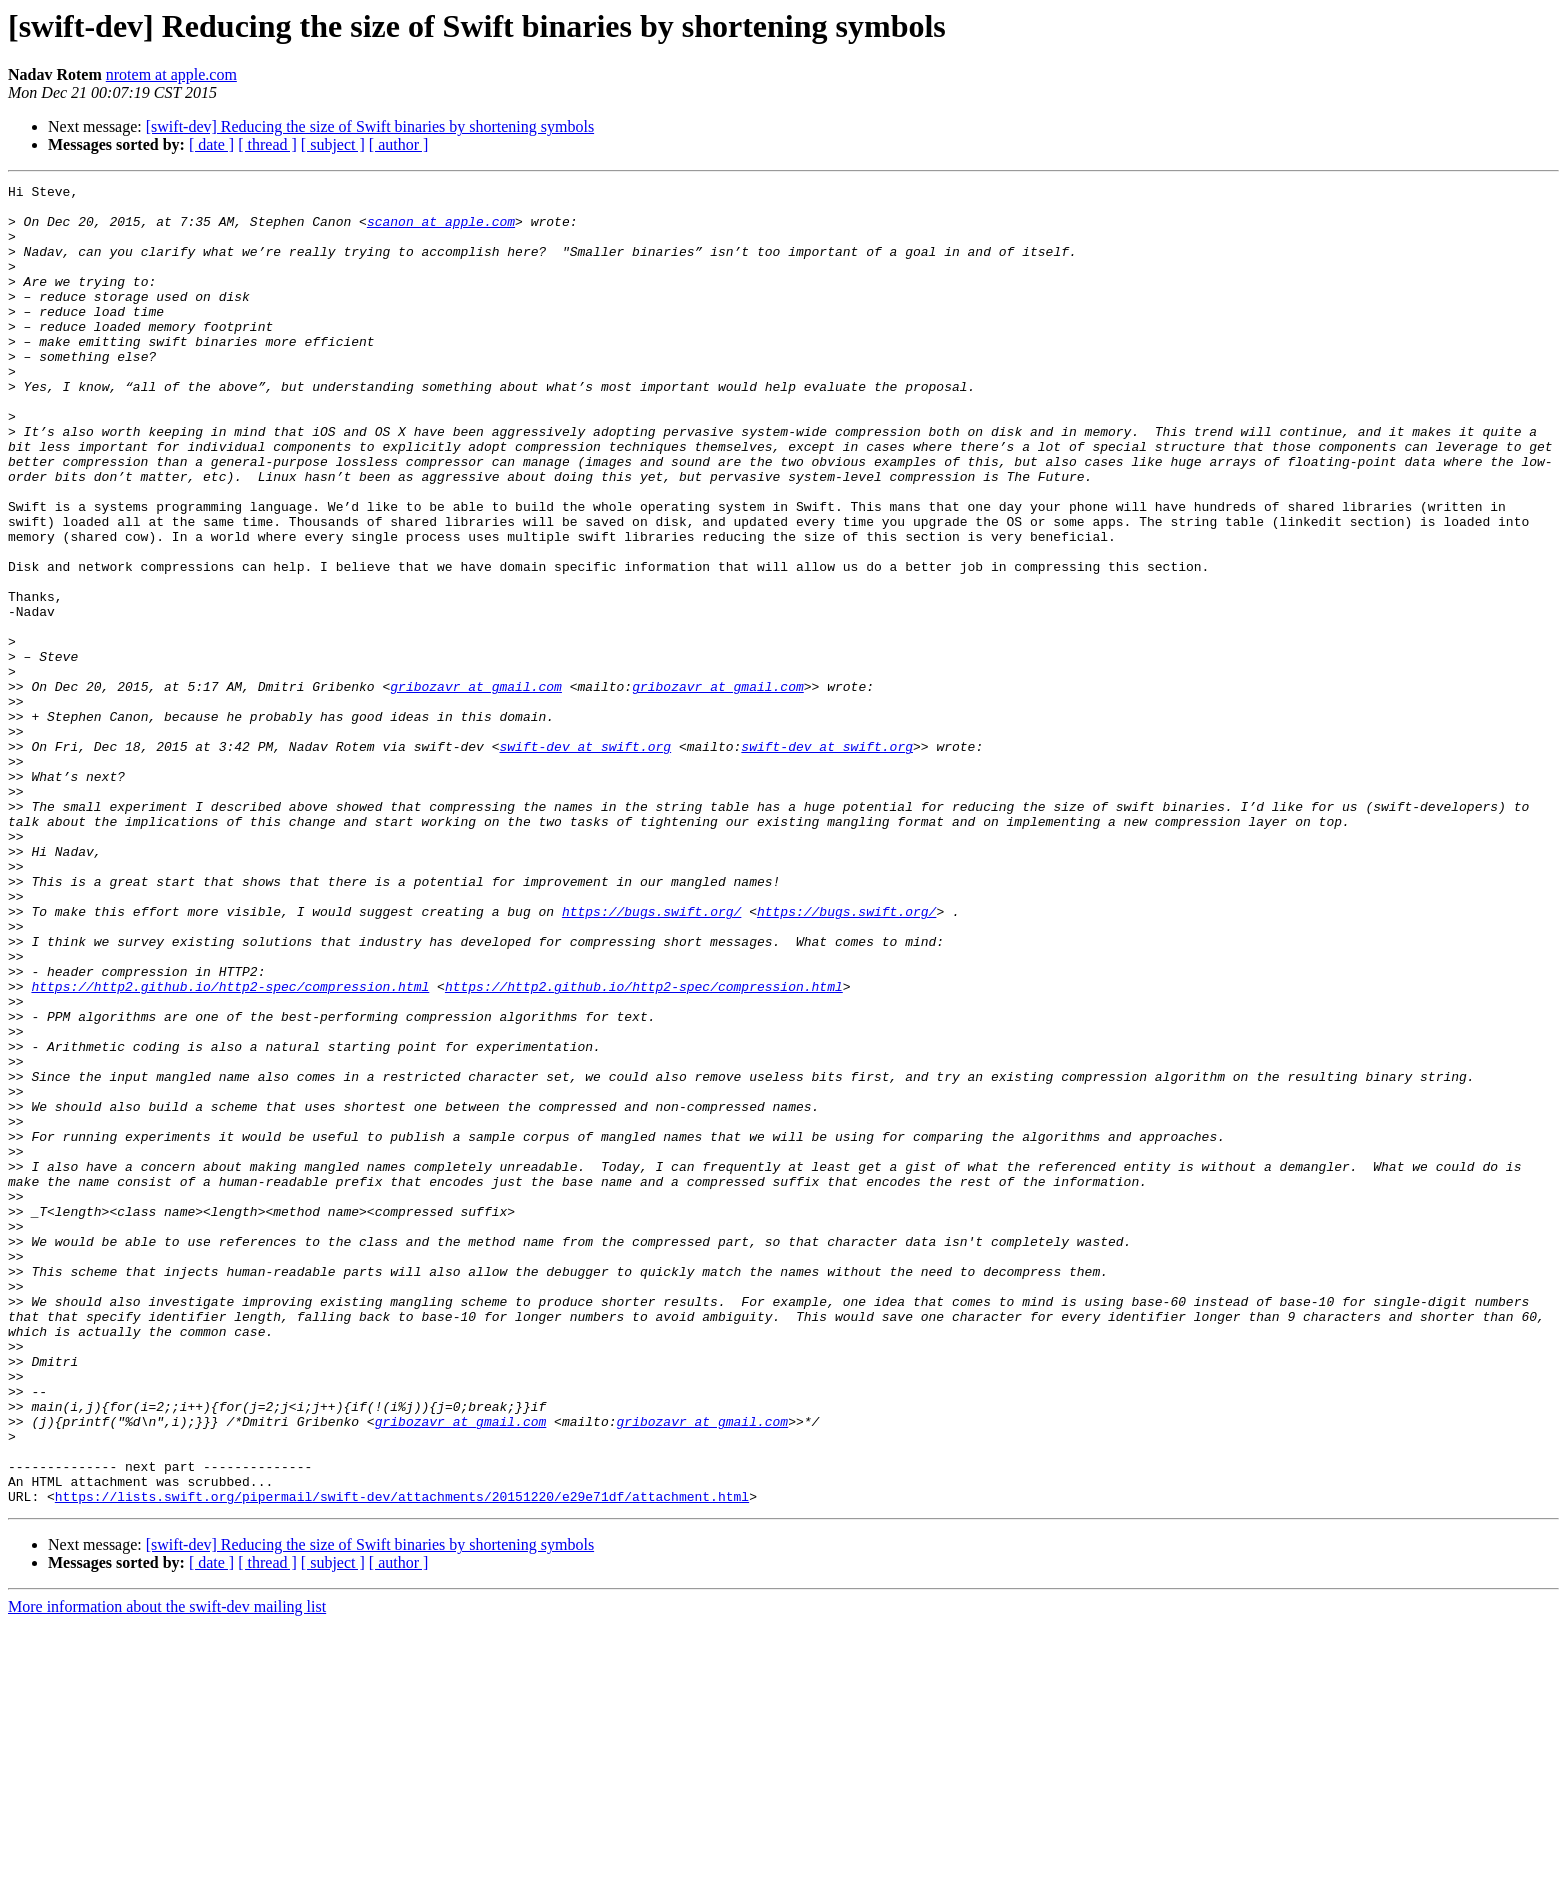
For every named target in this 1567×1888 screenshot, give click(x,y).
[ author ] (399, 144)
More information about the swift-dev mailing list (167, 1870)
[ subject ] (333, 144)
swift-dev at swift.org (585, 860)
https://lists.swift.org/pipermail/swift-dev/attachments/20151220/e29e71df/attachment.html (402, 1760)
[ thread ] (267, 144)
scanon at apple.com (441, 230)
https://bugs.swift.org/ (651, 1058)
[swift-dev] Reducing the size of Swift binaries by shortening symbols (370, 126)
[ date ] (211, 144)
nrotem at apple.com (171, 74)
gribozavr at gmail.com (476, 788)
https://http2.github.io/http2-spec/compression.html (230, 1148)
